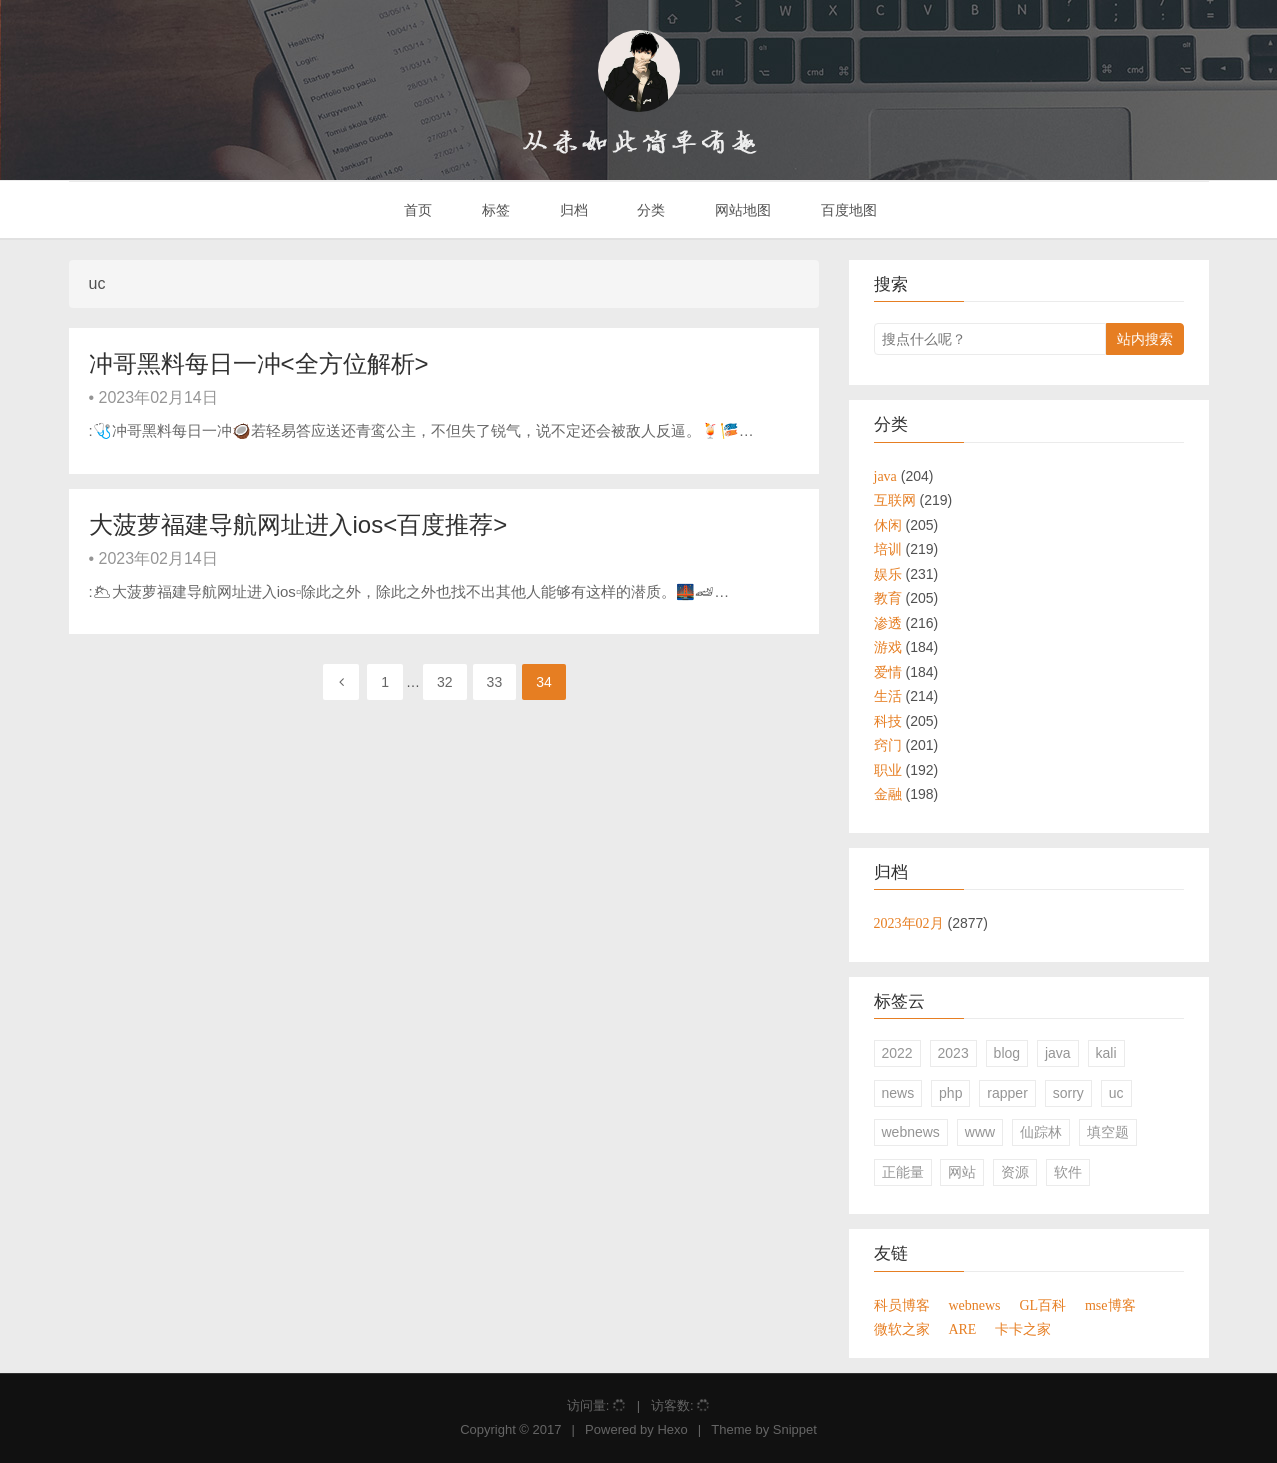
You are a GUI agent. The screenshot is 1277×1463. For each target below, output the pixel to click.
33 (495, 682)
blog (1007, 1053)
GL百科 (1042, 1305)
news (898, 1093)
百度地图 (847, 210)
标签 (494, 210)
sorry (1068, 1093)
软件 (1068, 1172)
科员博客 (902, 1305)
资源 (1015, 1172)
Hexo (672, 1429)
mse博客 (1110, 1305)
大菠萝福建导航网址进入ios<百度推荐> (298, 524)
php (950, 1093)
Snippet (795, 1429)
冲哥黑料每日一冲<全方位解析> (259, 363)
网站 (962, 1172)
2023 (953, 1053)
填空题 (1108, 1132)
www (980, 1132)
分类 (649, 210)
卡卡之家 (1023, 1329)
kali (1106, 1053)
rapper (1007, 1093)
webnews (911, 1132)
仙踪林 (1041, 1132)
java (1058, 1053)
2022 (897, 1053)
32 (445, 682)
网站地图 (741, 210)
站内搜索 (1145, 339)
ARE (962, 1329)
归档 (572, 210)
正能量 (903, 1172)
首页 (416, 210)
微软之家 (902, 1329)
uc (1116, 1093)
